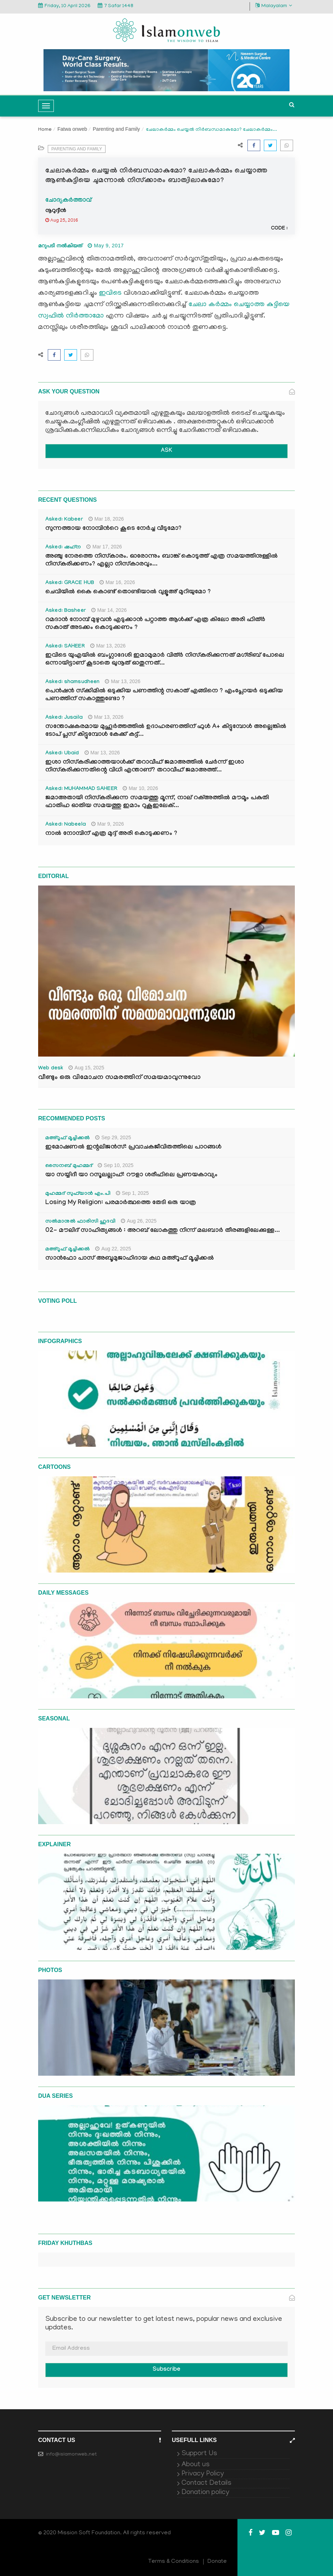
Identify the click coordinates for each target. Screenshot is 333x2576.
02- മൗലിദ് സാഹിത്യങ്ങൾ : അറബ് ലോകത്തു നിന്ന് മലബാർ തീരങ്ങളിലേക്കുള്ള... (162, 1231)
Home (45, 130)
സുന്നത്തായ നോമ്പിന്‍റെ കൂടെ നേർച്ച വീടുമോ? (113, 529)
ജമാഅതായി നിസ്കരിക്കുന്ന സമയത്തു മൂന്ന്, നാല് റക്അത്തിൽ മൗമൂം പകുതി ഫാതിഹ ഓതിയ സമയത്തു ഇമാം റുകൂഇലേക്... (157, 802)
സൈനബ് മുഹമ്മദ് (68, 1166)
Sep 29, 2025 (113, 1137)
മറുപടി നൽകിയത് (60, 245)
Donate (217, 2562)
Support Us (199, 2454)
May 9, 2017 (106, 245)
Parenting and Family (116, 129)
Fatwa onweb (72, 129)
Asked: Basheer (65, 611)
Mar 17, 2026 (104, 546)
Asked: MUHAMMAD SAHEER (81, 789)
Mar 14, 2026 (109, 610)
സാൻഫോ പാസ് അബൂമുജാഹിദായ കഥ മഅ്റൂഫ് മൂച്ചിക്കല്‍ (129, 1259)
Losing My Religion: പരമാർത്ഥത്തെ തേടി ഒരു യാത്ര (120, 1203)
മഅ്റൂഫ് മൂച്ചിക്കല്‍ (67, 1138)
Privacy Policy (202, 2474)
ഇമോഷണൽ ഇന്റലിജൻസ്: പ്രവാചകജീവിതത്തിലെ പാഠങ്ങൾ (133, 1147)
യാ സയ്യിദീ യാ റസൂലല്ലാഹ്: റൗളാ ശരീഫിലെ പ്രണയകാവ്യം (131, 1175)
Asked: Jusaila (64, 718)
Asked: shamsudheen (72, 682)
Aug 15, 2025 (86, 1067)
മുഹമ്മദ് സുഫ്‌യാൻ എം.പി (78, 1194)
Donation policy (205, 2493)
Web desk (50, 1068)
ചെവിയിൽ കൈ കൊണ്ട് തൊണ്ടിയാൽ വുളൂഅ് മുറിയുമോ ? (128, 592)
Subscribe (166, 2369)
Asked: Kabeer (64, 520)
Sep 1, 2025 (132, 1193)
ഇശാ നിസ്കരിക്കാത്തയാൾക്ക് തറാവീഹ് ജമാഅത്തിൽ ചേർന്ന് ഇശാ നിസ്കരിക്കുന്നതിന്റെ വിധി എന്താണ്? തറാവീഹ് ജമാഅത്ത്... (144, 766)
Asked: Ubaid (62, 753)
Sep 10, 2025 (115, 1165)
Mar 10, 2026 (140, 788)
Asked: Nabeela (65, 825)
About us (195, 2465)
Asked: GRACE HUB (69, 583)
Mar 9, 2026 (107, 824)
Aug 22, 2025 (113, 1248)
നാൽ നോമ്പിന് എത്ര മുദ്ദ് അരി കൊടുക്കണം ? (111, 834)
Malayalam (273, 6)
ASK (166, 451)
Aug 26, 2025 (139, 1221)
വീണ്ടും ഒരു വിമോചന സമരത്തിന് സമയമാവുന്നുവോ (119, 1078)
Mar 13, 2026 (108, 646)
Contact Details (206, 2483)
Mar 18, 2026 (106, 519)
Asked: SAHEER (65, 647)
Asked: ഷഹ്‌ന (63, 547)
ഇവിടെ (110, 293)
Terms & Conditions (173, 2562)
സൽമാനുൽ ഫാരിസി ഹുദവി (80, 1222)
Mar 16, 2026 (117, 582)
